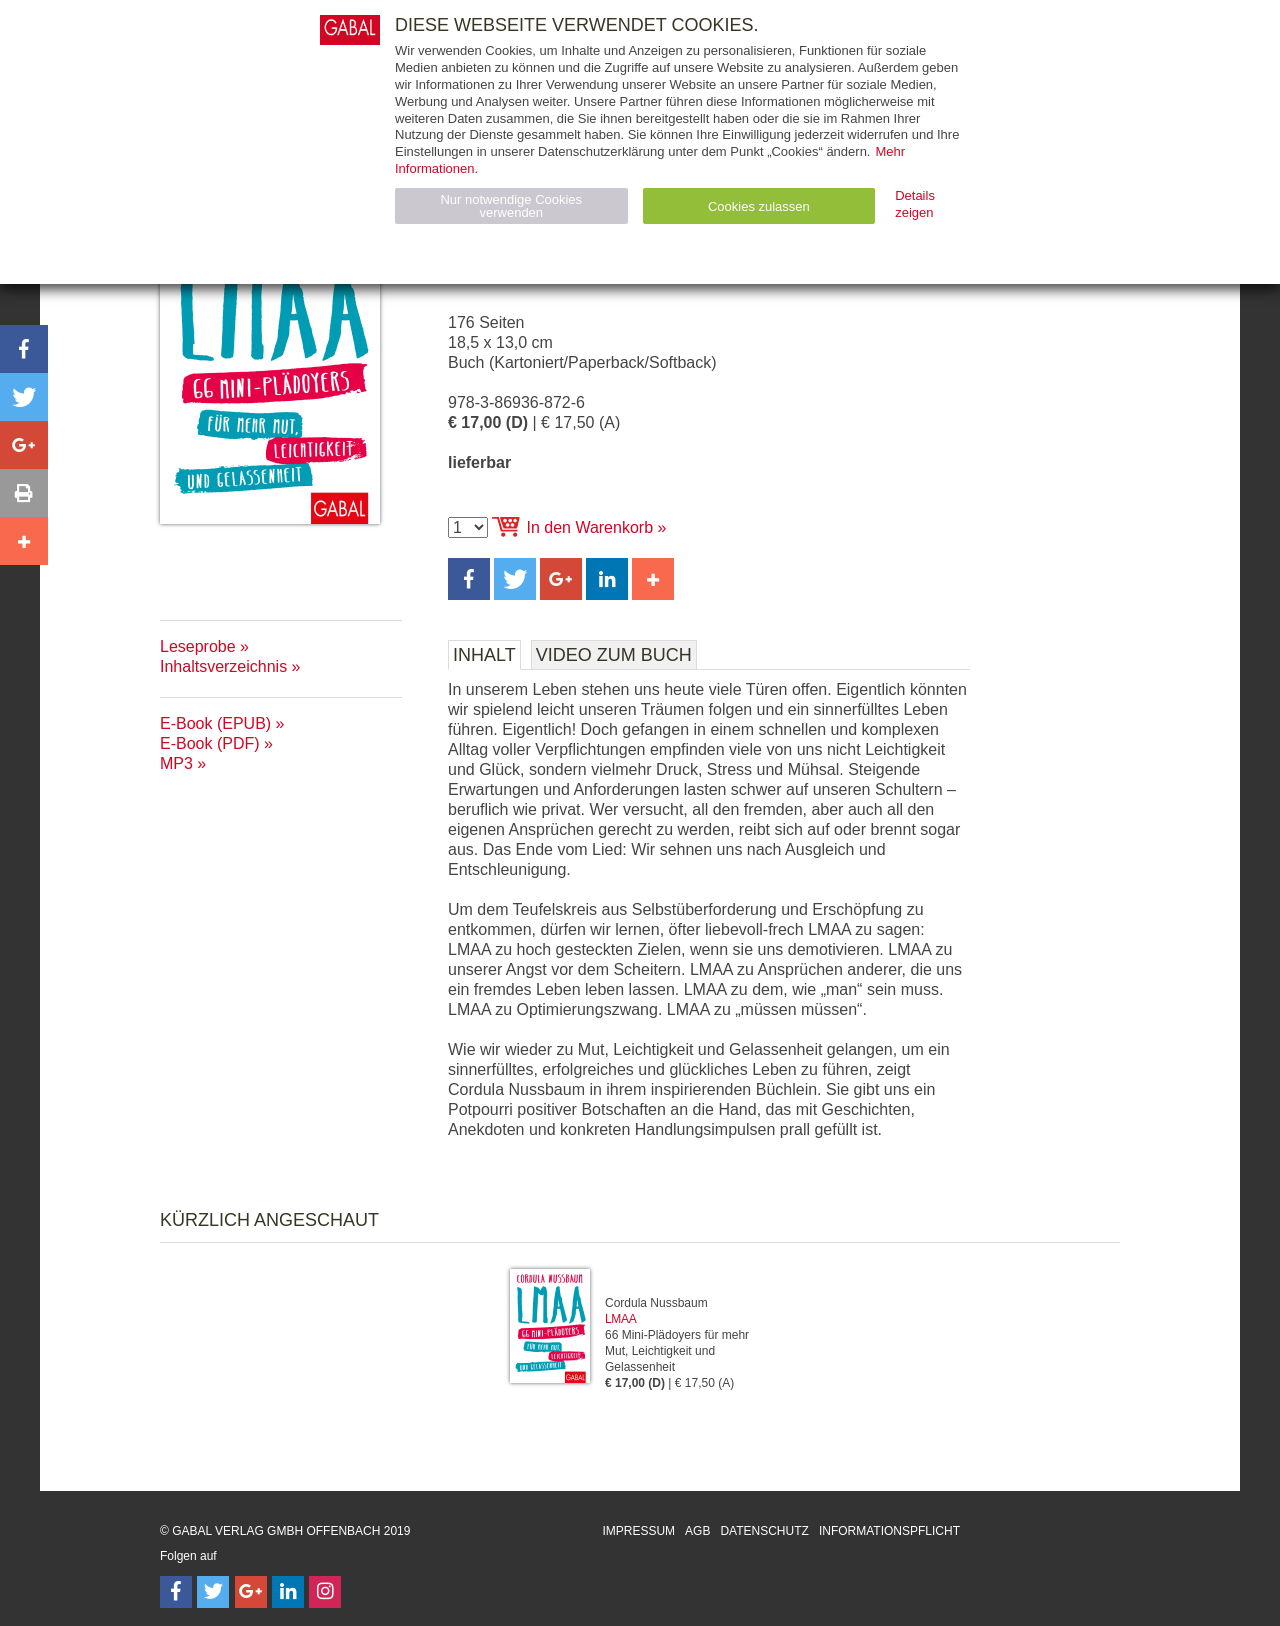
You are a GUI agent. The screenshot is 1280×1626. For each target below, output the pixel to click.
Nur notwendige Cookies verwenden (511, 206)
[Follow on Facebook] (176, 1592)
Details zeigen (915, 204)
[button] (469, 579)
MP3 (176, 763)
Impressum (638, 1531)
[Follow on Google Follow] (251, 1592)
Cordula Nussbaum (656, 1303)
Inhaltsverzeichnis (223, 666)
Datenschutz (764, 1531)
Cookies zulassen (759, 206)
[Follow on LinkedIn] (288, 1592)
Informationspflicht (889, 1531)
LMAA (620, 1319)
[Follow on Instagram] (325, 1592)
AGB (697, 1531)
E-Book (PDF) (210, 743)
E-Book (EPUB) (215, 723)
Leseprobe (198, 646)
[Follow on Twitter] (213, 1592)
